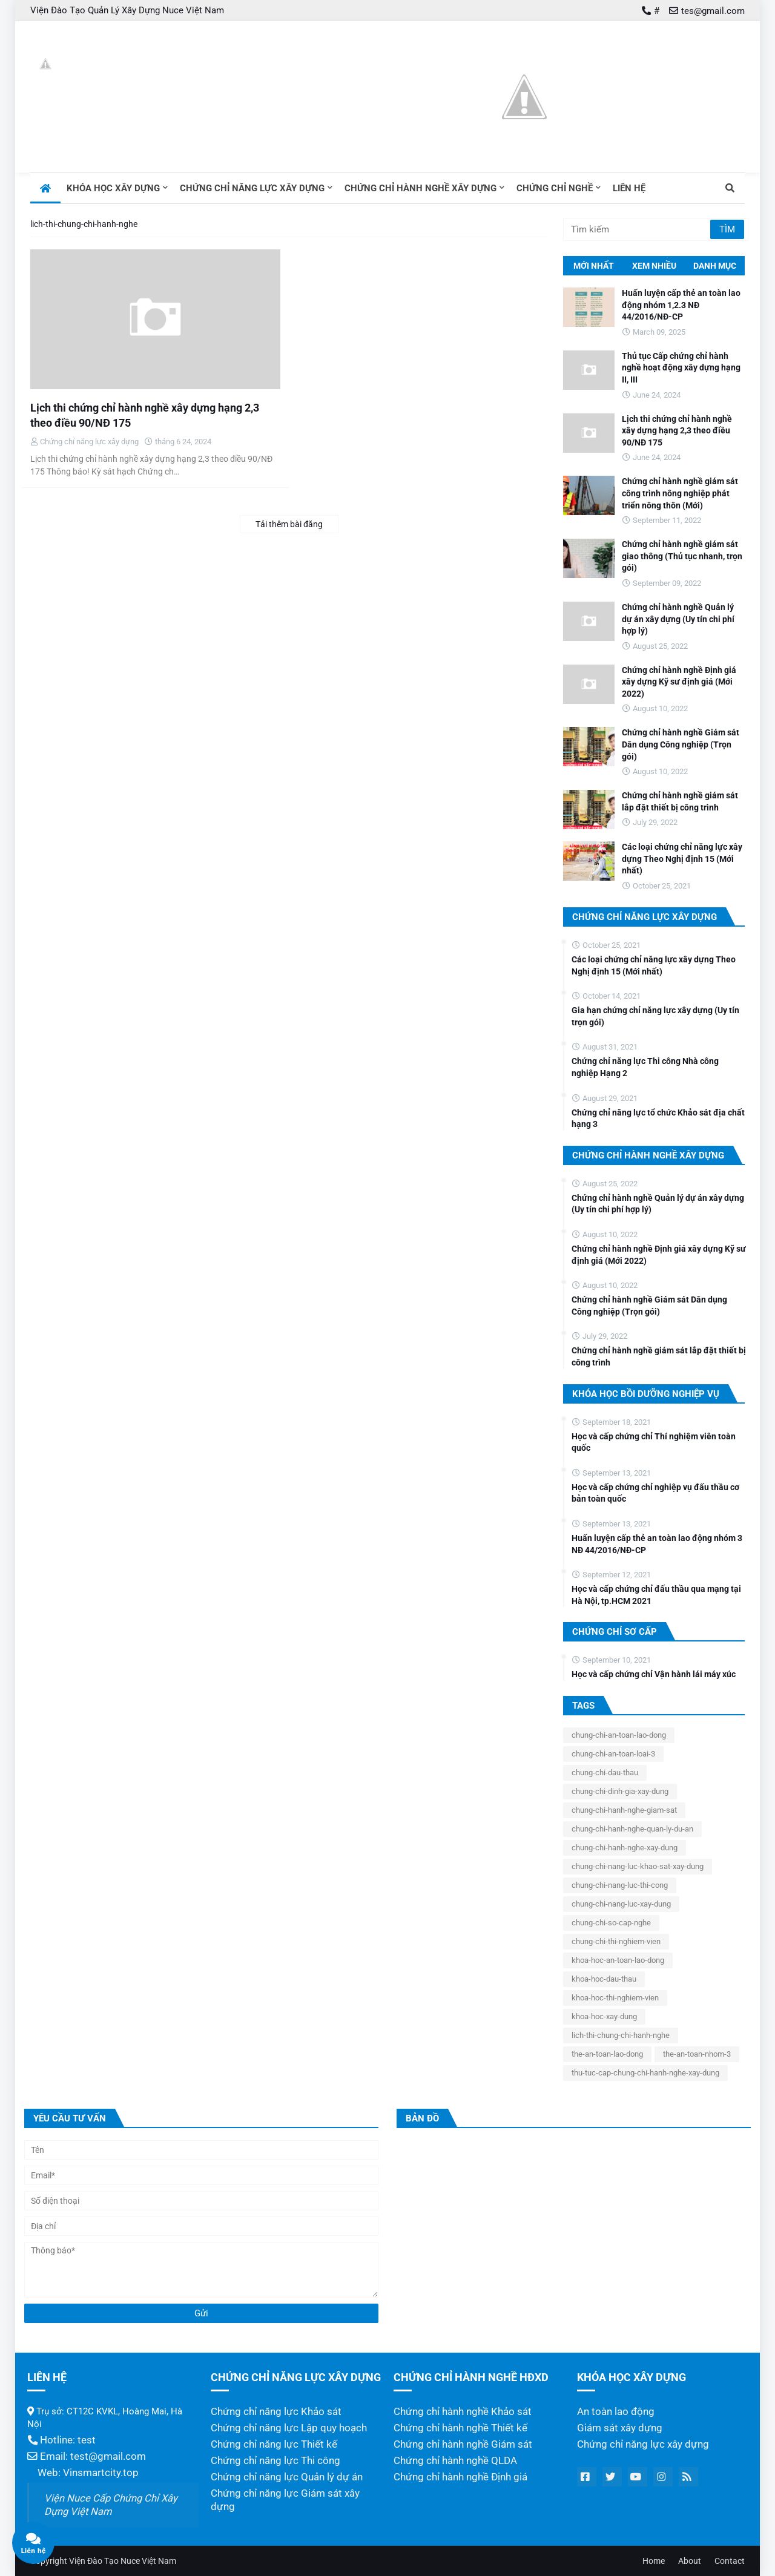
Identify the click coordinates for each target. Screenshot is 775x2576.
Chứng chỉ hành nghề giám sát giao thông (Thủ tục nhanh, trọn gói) (682, 556)
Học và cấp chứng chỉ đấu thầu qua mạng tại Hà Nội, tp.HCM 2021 (656, 1595)
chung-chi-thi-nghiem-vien (616, 1941)
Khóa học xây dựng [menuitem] (113, 188)
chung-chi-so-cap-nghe (611, 1922)
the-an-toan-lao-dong (607, 2053)
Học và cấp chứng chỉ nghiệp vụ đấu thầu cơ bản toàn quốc (655, 1493)
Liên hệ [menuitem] (629, 188)
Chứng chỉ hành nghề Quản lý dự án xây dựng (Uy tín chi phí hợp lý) (678, 619)
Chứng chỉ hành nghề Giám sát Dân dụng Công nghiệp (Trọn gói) (680, 744)
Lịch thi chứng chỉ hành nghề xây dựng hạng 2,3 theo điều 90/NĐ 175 (144, 415)
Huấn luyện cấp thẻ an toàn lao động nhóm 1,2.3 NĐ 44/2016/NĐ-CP (681, 304)
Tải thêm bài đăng (289, 524)
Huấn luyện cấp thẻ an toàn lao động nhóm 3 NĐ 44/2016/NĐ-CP (657, 1544)
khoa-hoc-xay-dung (604, 2016)
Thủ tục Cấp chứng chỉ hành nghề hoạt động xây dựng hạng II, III (681, 367)
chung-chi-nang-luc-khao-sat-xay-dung (638, 1866)
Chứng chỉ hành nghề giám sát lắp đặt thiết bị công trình (680, 801)
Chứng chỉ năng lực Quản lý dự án (287, 2477)
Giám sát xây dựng (619, 2428)
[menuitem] (45, 188)
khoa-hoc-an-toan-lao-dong (618, 1960)
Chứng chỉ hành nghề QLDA (455, 2460)
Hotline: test (61, 2440)
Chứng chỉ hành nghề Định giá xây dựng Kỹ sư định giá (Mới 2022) (679, 681)
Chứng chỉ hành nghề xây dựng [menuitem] (420, 188)
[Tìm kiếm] (637, 229)
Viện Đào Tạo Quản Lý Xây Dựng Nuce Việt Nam (127, 10)
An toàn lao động (616, 2411)
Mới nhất (593, 266)
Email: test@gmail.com (86, 2456)
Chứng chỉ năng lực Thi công (275, 2460)
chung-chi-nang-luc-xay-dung (621, 1903)
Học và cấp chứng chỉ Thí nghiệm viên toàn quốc (654, 1442)
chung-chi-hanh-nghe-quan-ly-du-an (632, 1828)
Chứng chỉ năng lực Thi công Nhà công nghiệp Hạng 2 (645, 1067)
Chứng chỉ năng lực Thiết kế (274, 2444)
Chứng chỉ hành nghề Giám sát (463, 2444)
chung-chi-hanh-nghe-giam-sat (624, 1810)
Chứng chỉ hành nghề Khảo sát (463, 2411)
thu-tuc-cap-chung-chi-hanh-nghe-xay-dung (645, 2072)
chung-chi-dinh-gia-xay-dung (620, 1791)
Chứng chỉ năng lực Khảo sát (276, 2411)
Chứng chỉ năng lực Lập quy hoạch (289, 2428)
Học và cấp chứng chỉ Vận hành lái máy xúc (654, 1674)
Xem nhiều (654, 266)
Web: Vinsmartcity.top (83, 2473)
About (689, 2561)
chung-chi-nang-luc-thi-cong (620, 1885)
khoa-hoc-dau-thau (604, 1978)
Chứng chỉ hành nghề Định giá (460, 2477)
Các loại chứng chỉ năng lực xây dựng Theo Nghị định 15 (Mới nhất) (682, 858)
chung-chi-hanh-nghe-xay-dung (625, 1847)
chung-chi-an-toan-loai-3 (613, 1753)
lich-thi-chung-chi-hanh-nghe (621, 2035)
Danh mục (714, 266)
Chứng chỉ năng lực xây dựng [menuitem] (252, 188)
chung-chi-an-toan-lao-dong (619, 1735)
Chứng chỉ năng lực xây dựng (643, 2444)
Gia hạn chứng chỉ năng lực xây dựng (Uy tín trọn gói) (655, 1016)
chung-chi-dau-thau (605, 1772)
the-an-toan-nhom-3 (697, 2053)
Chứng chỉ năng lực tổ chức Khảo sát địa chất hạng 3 (658, 1118)
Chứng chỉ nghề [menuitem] (554, 188)
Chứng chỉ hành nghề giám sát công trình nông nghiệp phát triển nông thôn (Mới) (680, 493)
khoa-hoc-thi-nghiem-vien (615, 1997)
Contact (729, 2561)
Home (653, 2561)
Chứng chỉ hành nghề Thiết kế (460, 2428)
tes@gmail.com (713, 10)
